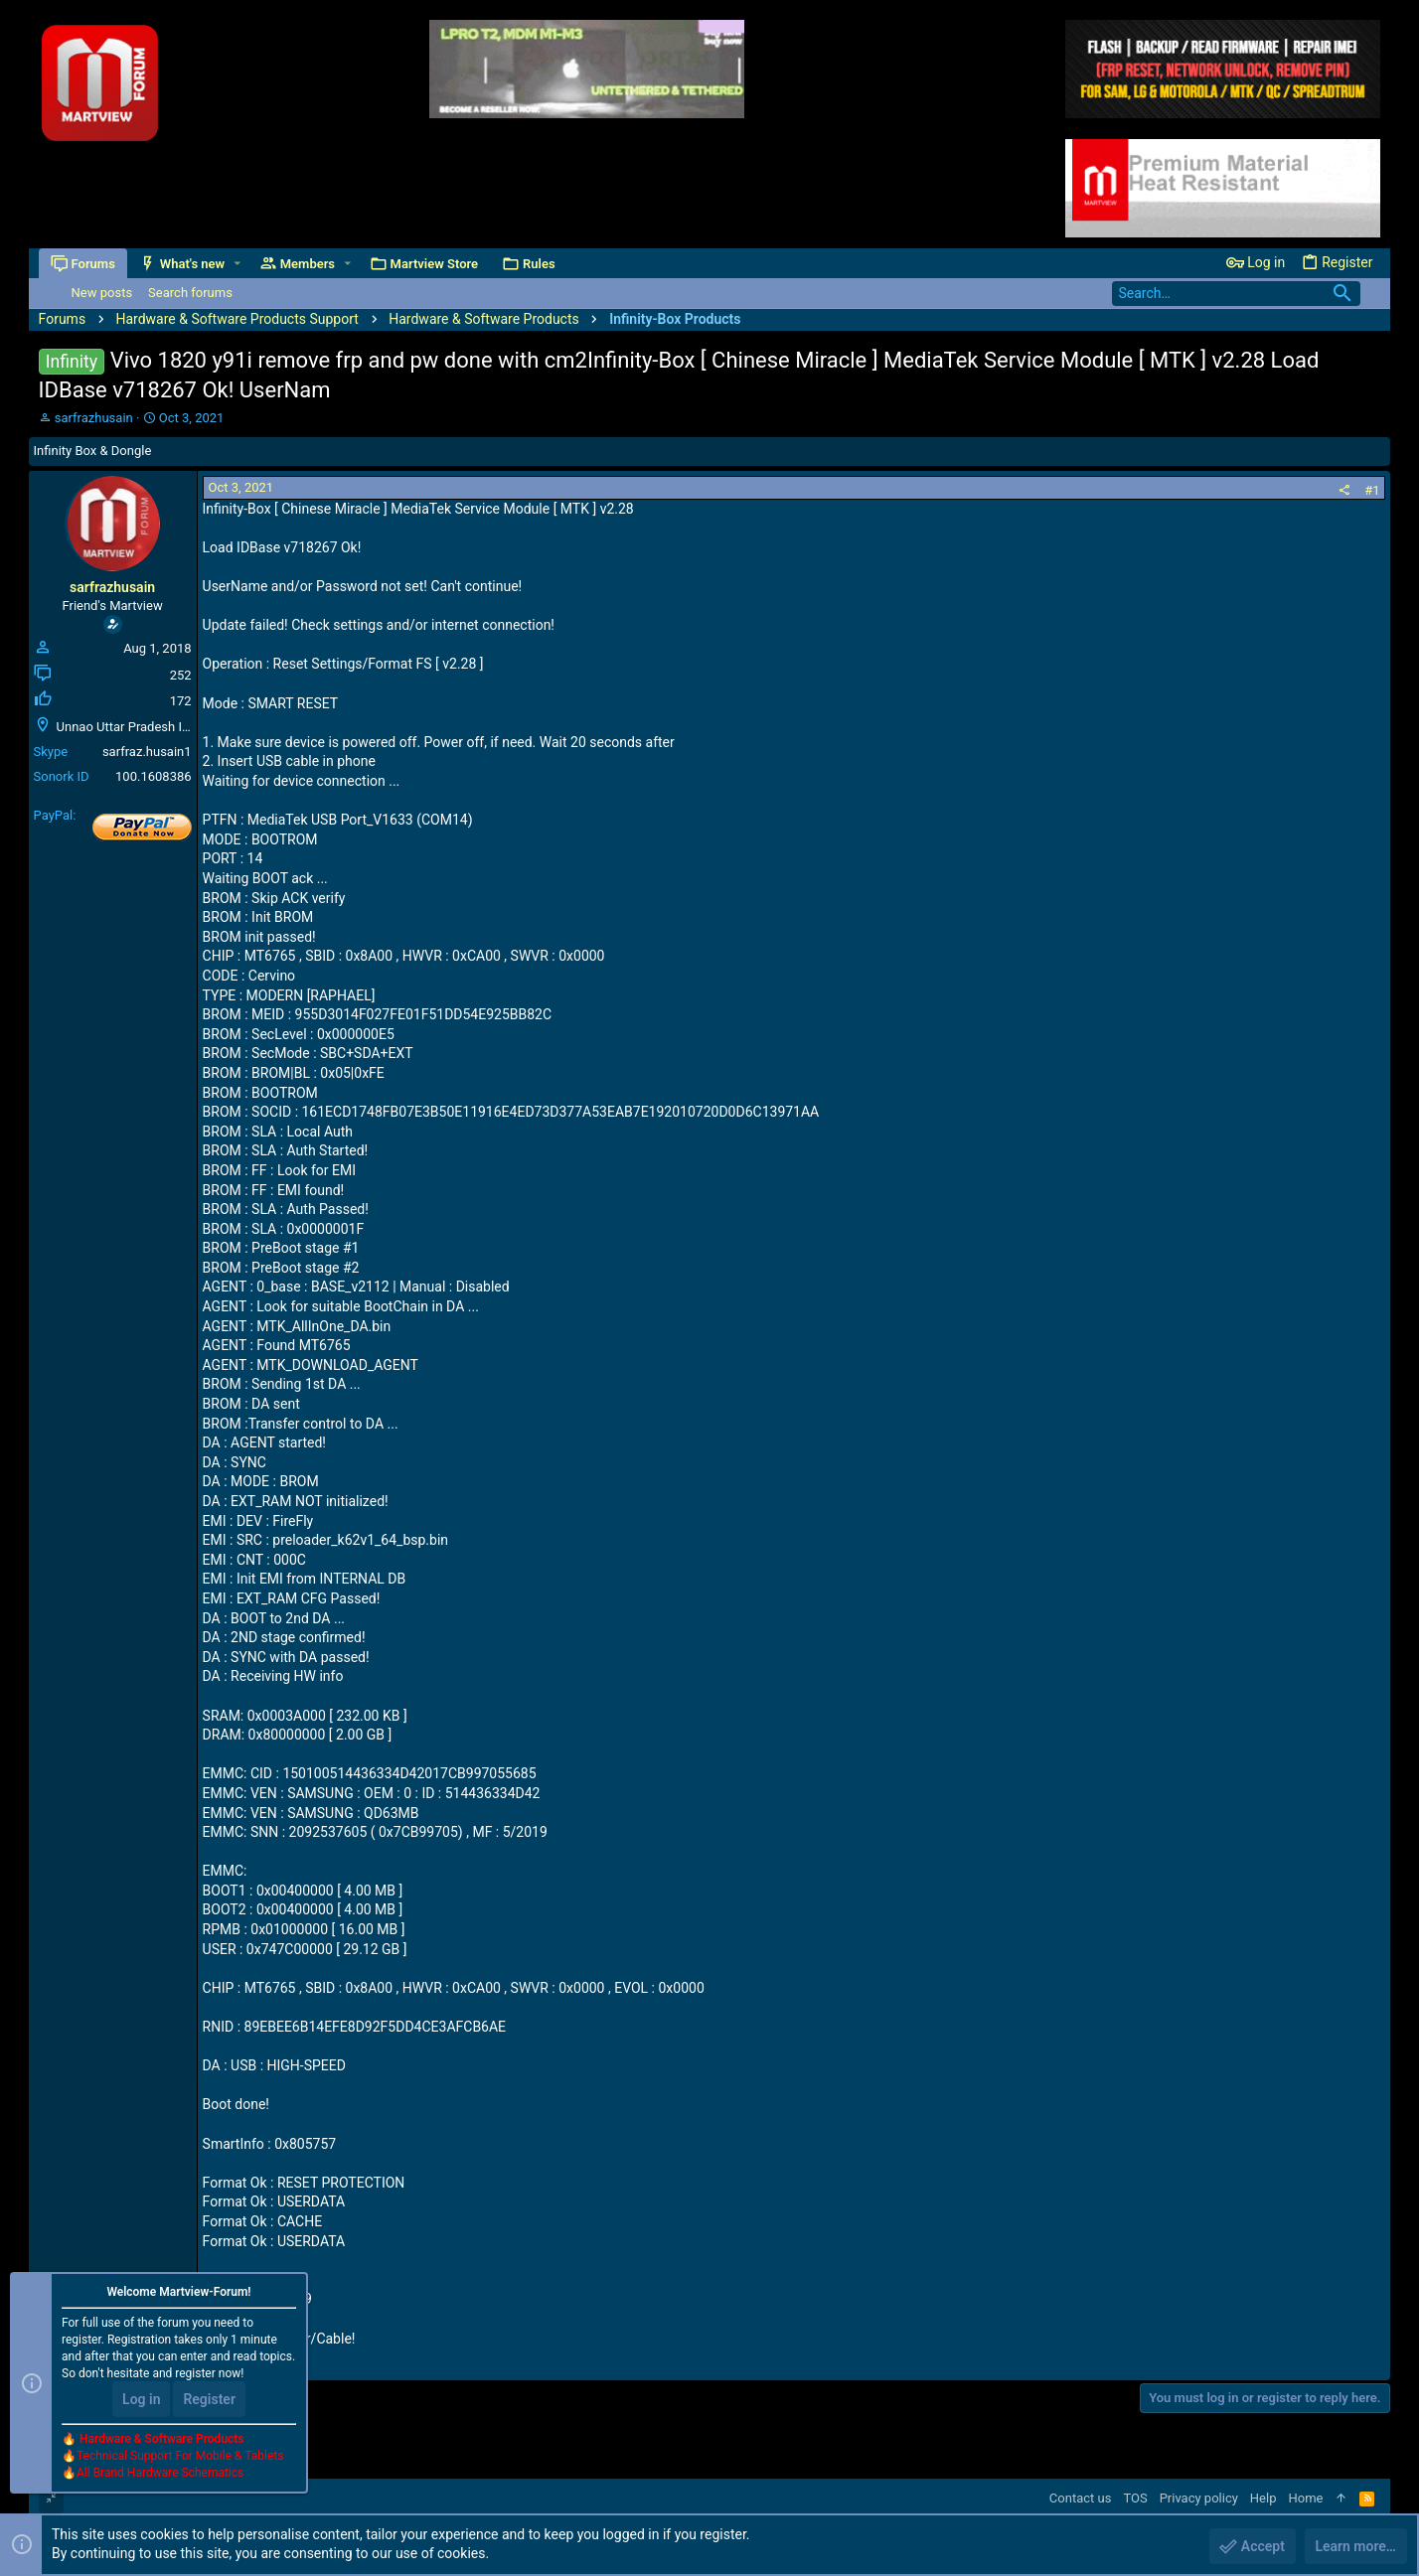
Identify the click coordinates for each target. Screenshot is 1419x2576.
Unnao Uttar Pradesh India (132, 726)
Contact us (1080, 2498)
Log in (141, 2399)
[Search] (1236, 293)
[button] (237, 263)
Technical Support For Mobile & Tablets (180, 2456)
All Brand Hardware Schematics (160, 2473)
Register (209, 2399)
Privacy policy (1199, 2498)
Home (1305, 2498)
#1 (1371, 490)
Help (1263, 2498)
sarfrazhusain (94, 417)
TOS (1135, 2498)
